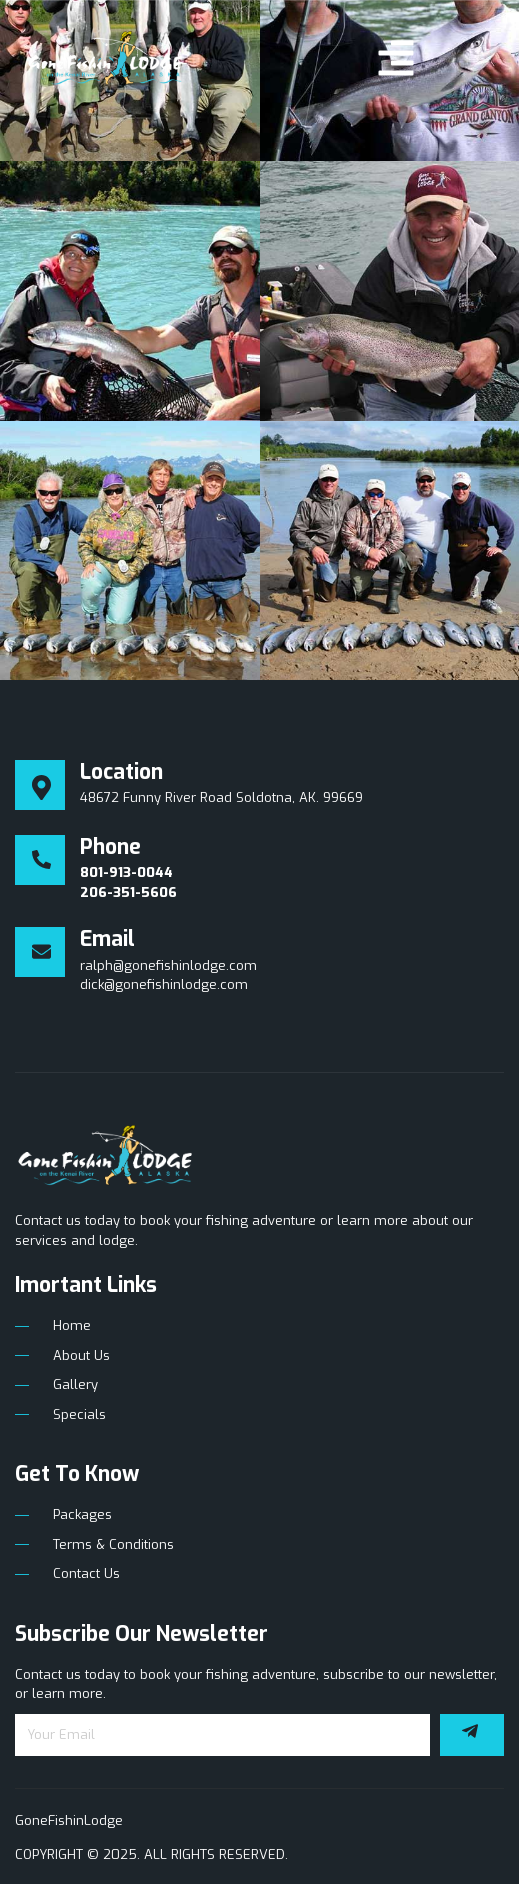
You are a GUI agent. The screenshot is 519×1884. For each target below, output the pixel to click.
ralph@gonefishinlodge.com (168, 965)
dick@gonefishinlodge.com (164, 984)
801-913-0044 (126, 872)
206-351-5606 (128, 892)
